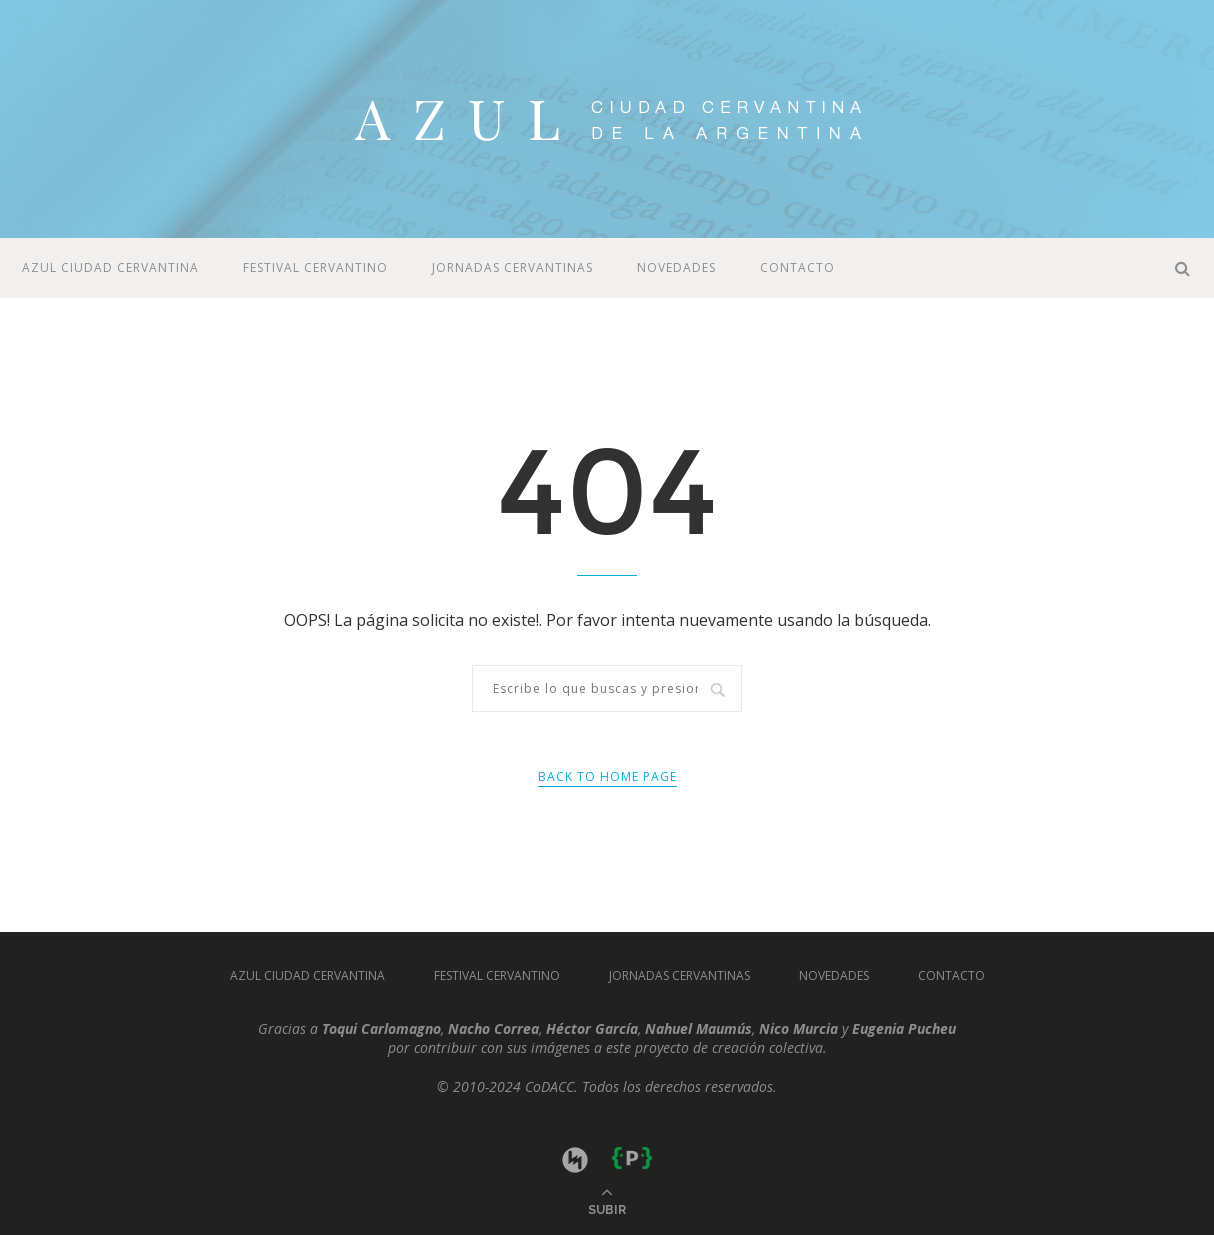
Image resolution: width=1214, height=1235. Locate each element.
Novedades (676, 267)
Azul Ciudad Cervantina (110, 267)
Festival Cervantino (315, 267)
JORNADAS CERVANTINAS (512, 267)
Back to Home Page (607, 776)
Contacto (797, 267)
